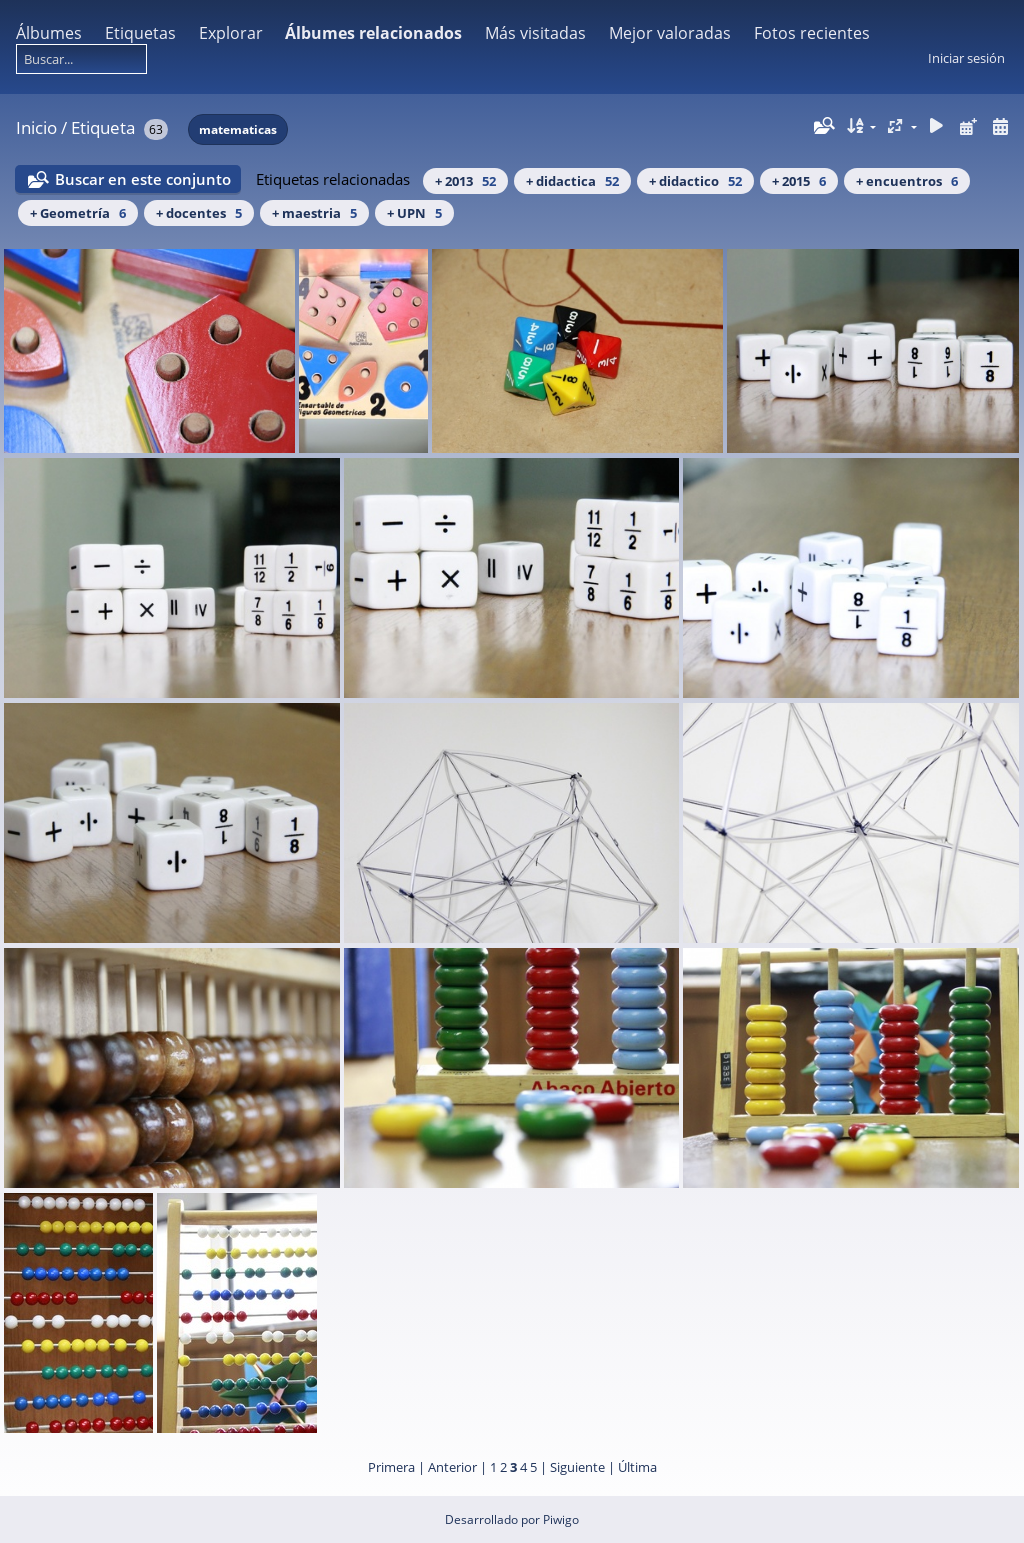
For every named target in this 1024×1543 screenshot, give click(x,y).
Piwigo (561, 1519)
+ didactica (572, 181)
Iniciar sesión (966, 58)
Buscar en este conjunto (143, 179)
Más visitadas (535, 33)
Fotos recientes (812, 33)
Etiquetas (140, 33)
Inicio (36, 127)
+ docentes (199, 213)
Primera (391, 1467)
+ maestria (314, 213)
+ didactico (695, 181)
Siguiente (577, 1467)
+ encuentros (907, 181)
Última (637, 1467)
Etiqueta (103, 127)
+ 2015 (799, 181)
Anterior (452, 1467)
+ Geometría (78, 213)
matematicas (238, 129)
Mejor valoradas (670, 33)
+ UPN (414, 213)
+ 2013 (465, 181)
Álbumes (49, 33)
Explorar (231, 33)
